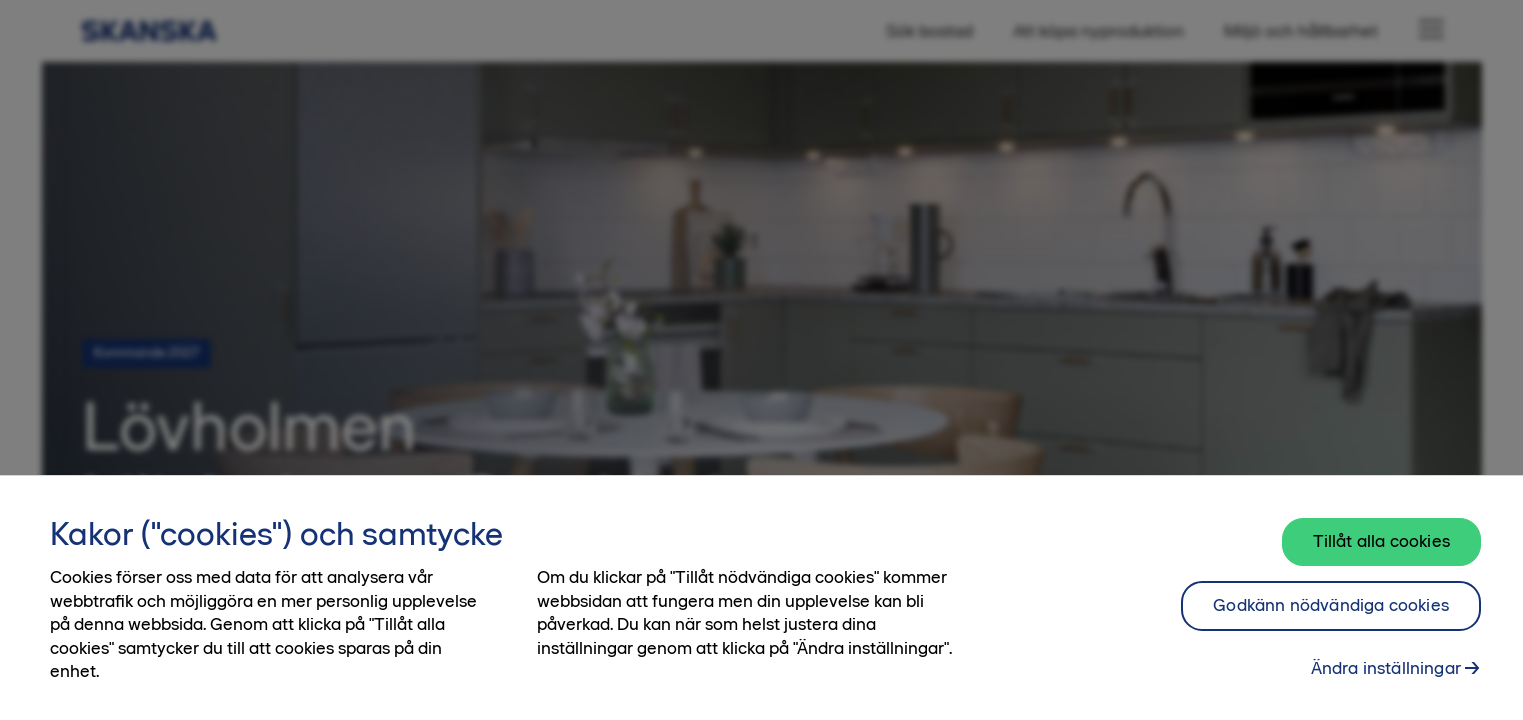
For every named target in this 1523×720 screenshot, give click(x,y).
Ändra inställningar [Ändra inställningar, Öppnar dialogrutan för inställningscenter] (1386, 677)
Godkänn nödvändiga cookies (1331, 615)
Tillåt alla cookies (1381, 551)
